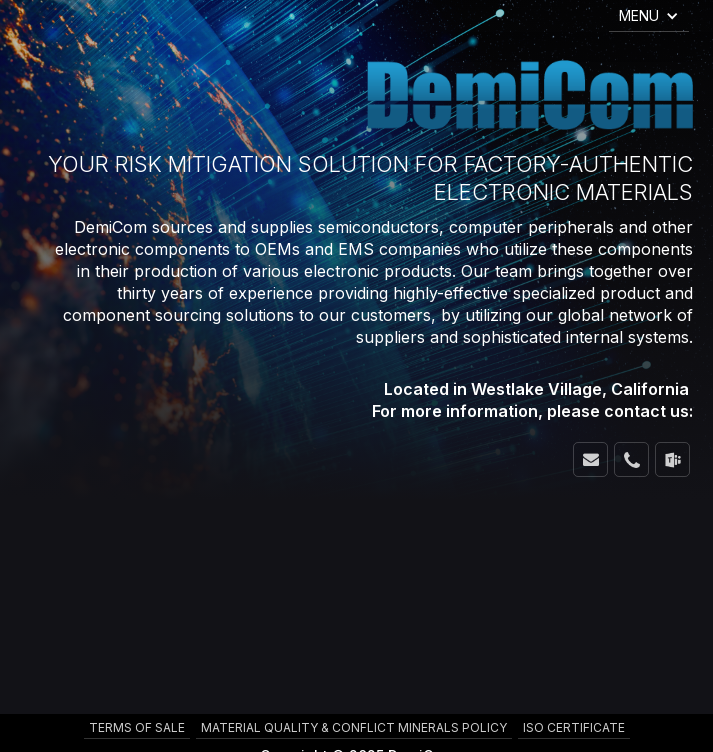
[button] (649, 16)
